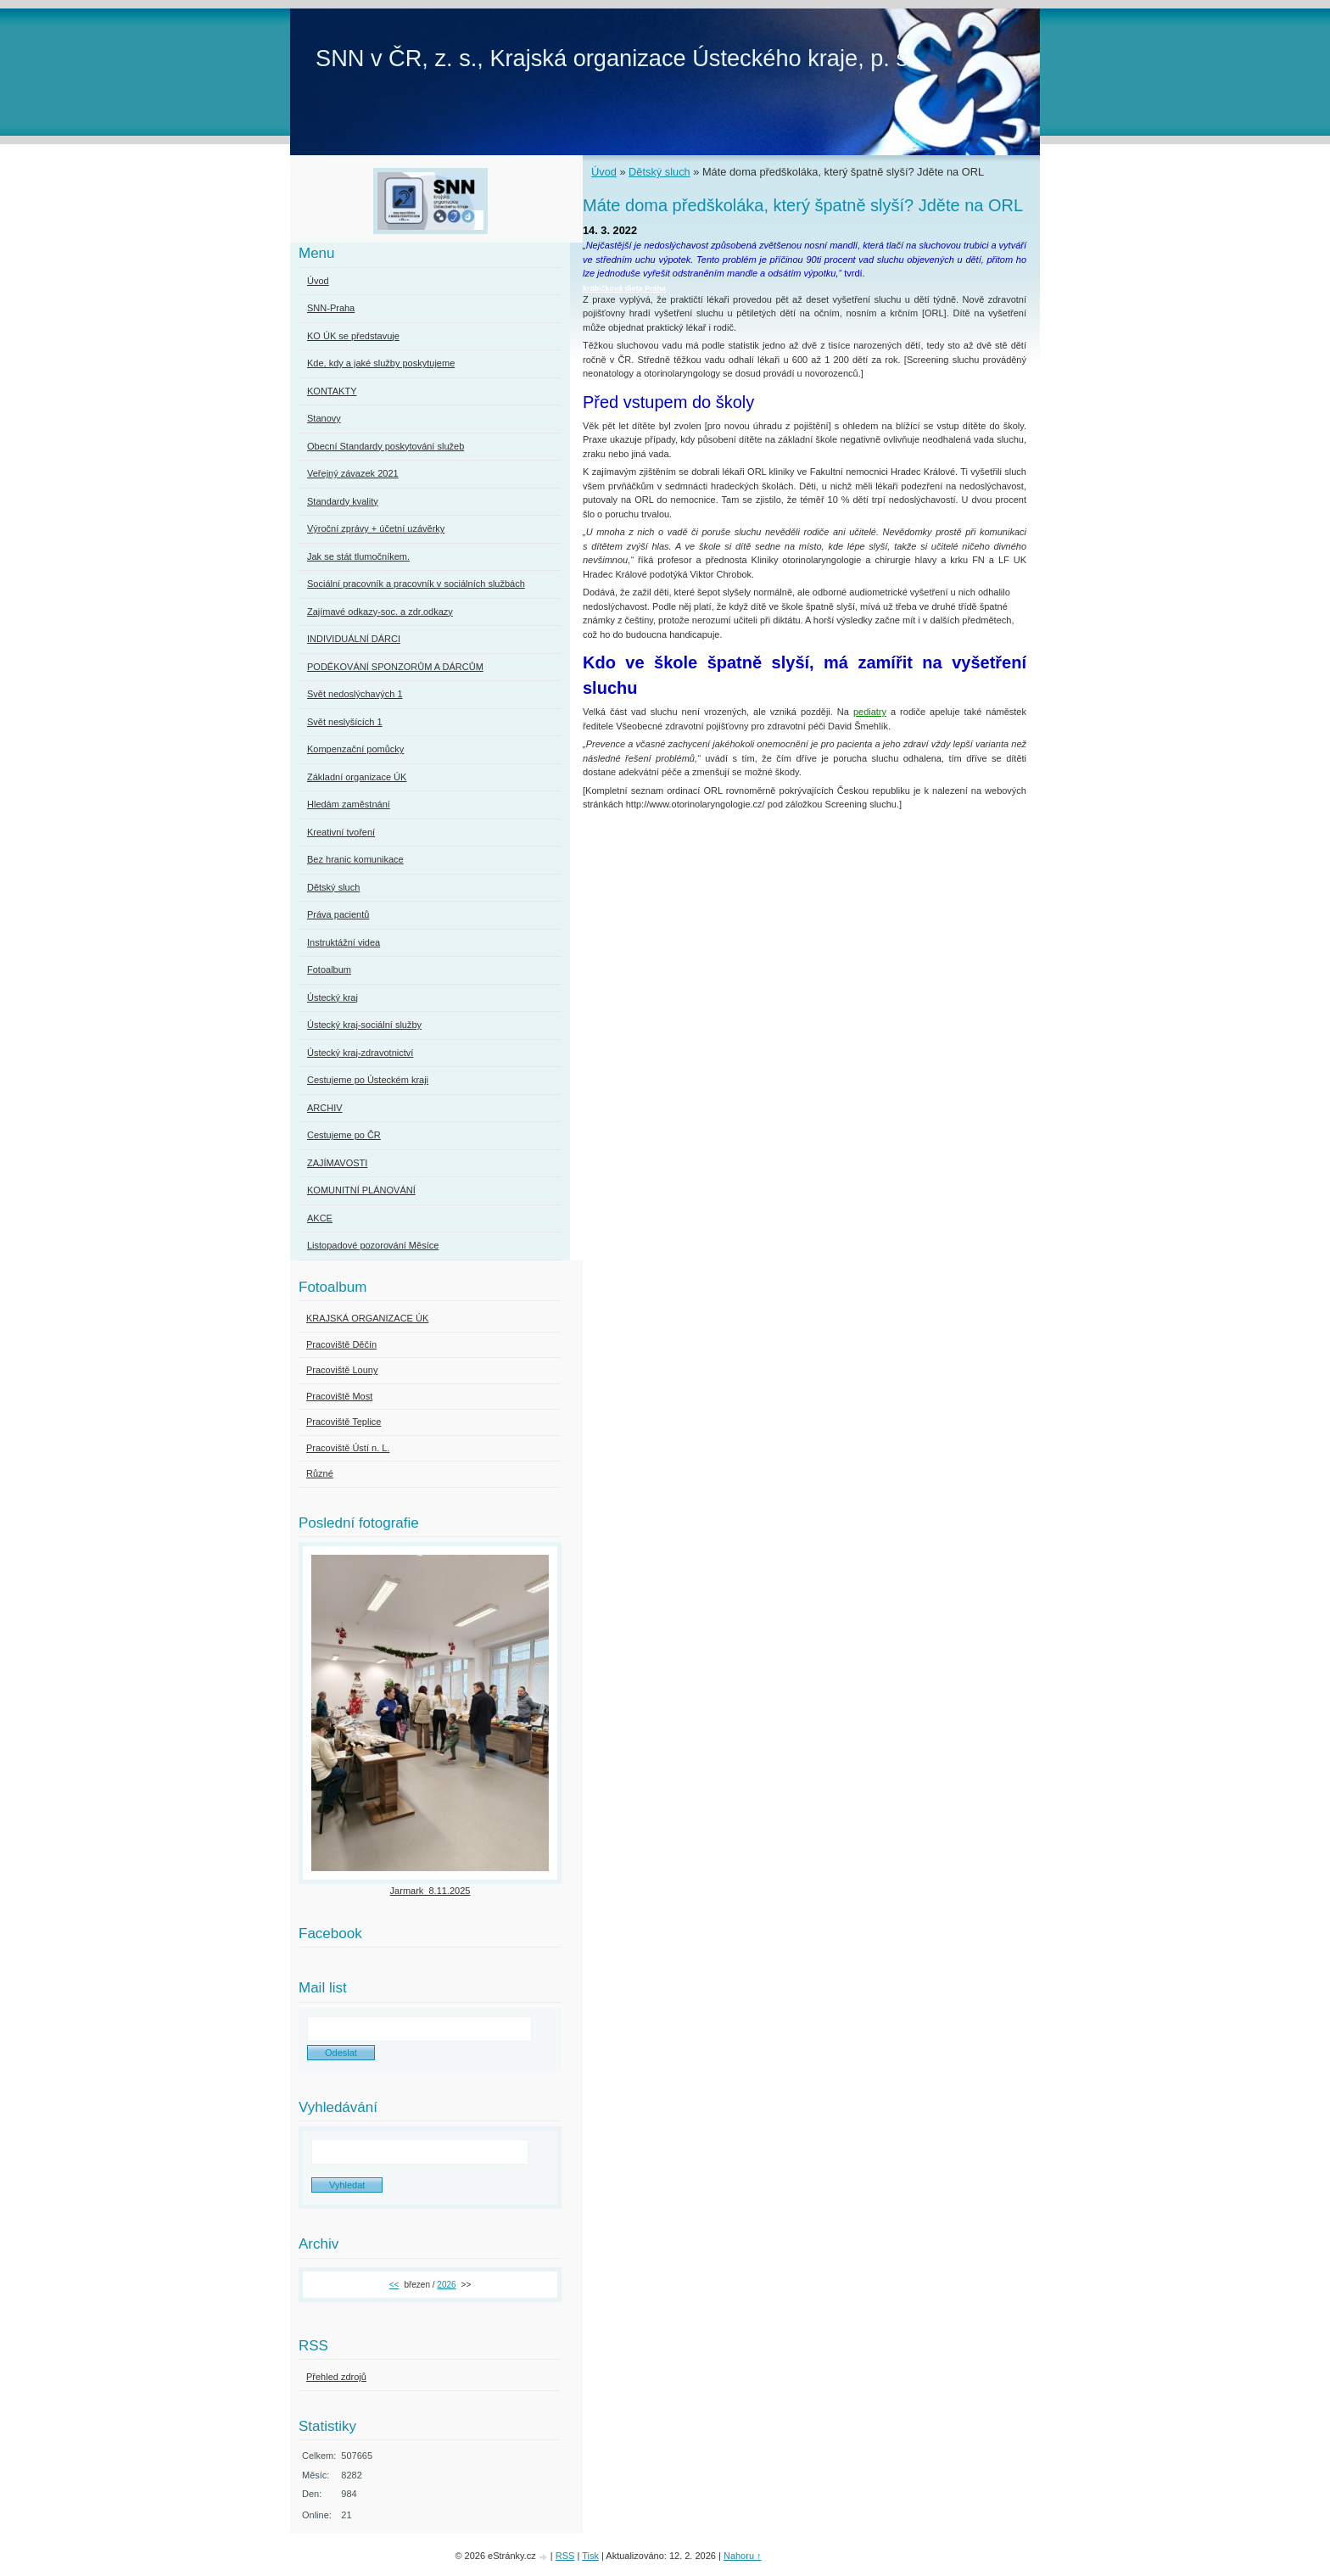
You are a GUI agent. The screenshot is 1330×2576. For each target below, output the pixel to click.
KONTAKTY (331, 391)
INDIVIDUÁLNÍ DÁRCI (353, 639)
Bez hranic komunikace (355, 859)
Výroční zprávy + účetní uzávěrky (375, 528)
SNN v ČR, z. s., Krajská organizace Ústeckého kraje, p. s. (615, 58)
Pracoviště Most (339, 1396)
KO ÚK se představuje (353, 336)
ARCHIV (325, 1108)
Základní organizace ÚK (356, 777)
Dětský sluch (659, 171)
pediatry (869, 712)
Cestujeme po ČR (344, 1135)
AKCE (319, 1218)
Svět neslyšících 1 (345, 722)
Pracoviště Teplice (343, 1422)
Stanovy (324, 418)
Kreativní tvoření (341, 832)
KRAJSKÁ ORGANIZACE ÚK (367, 1318)
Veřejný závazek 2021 (353, 473)
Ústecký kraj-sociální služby (364, 1025)
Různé (319, 1473)
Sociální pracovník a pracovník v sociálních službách (416, 583)
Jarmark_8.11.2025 (430, 1891)
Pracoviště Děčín (341, 1344)
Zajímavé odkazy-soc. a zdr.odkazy (380, 611)
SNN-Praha (331, 308)
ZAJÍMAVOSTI (337, 1163)
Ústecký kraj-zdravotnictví (360, 1053)
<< (394, 2284)
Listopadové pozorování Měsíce (373, 1245)
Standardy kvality (342, 501)
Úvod (604, 171)
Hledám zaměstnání (348, 804)
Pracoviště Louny (341, 1370)
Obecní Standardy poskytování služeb (385, 446)
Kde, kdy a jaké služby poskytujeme (381, 363)
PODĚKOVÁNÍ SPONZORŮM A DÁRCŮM (395, 667)
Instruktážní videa (343, 942)
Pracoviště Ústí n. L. (347, 1448)
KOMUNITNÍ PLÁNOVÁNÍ (361, 1190)
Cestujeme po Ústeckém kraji (367, 1080)
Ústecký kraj (332, 997)
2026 (446, 2284)
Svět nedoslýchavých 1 (355, 694)
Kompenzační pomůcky (355, 749)
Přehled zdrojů (336, 2377)
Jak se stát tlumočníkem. (358, 556)
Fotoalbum (329, 969)
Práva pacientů (338, 914)
